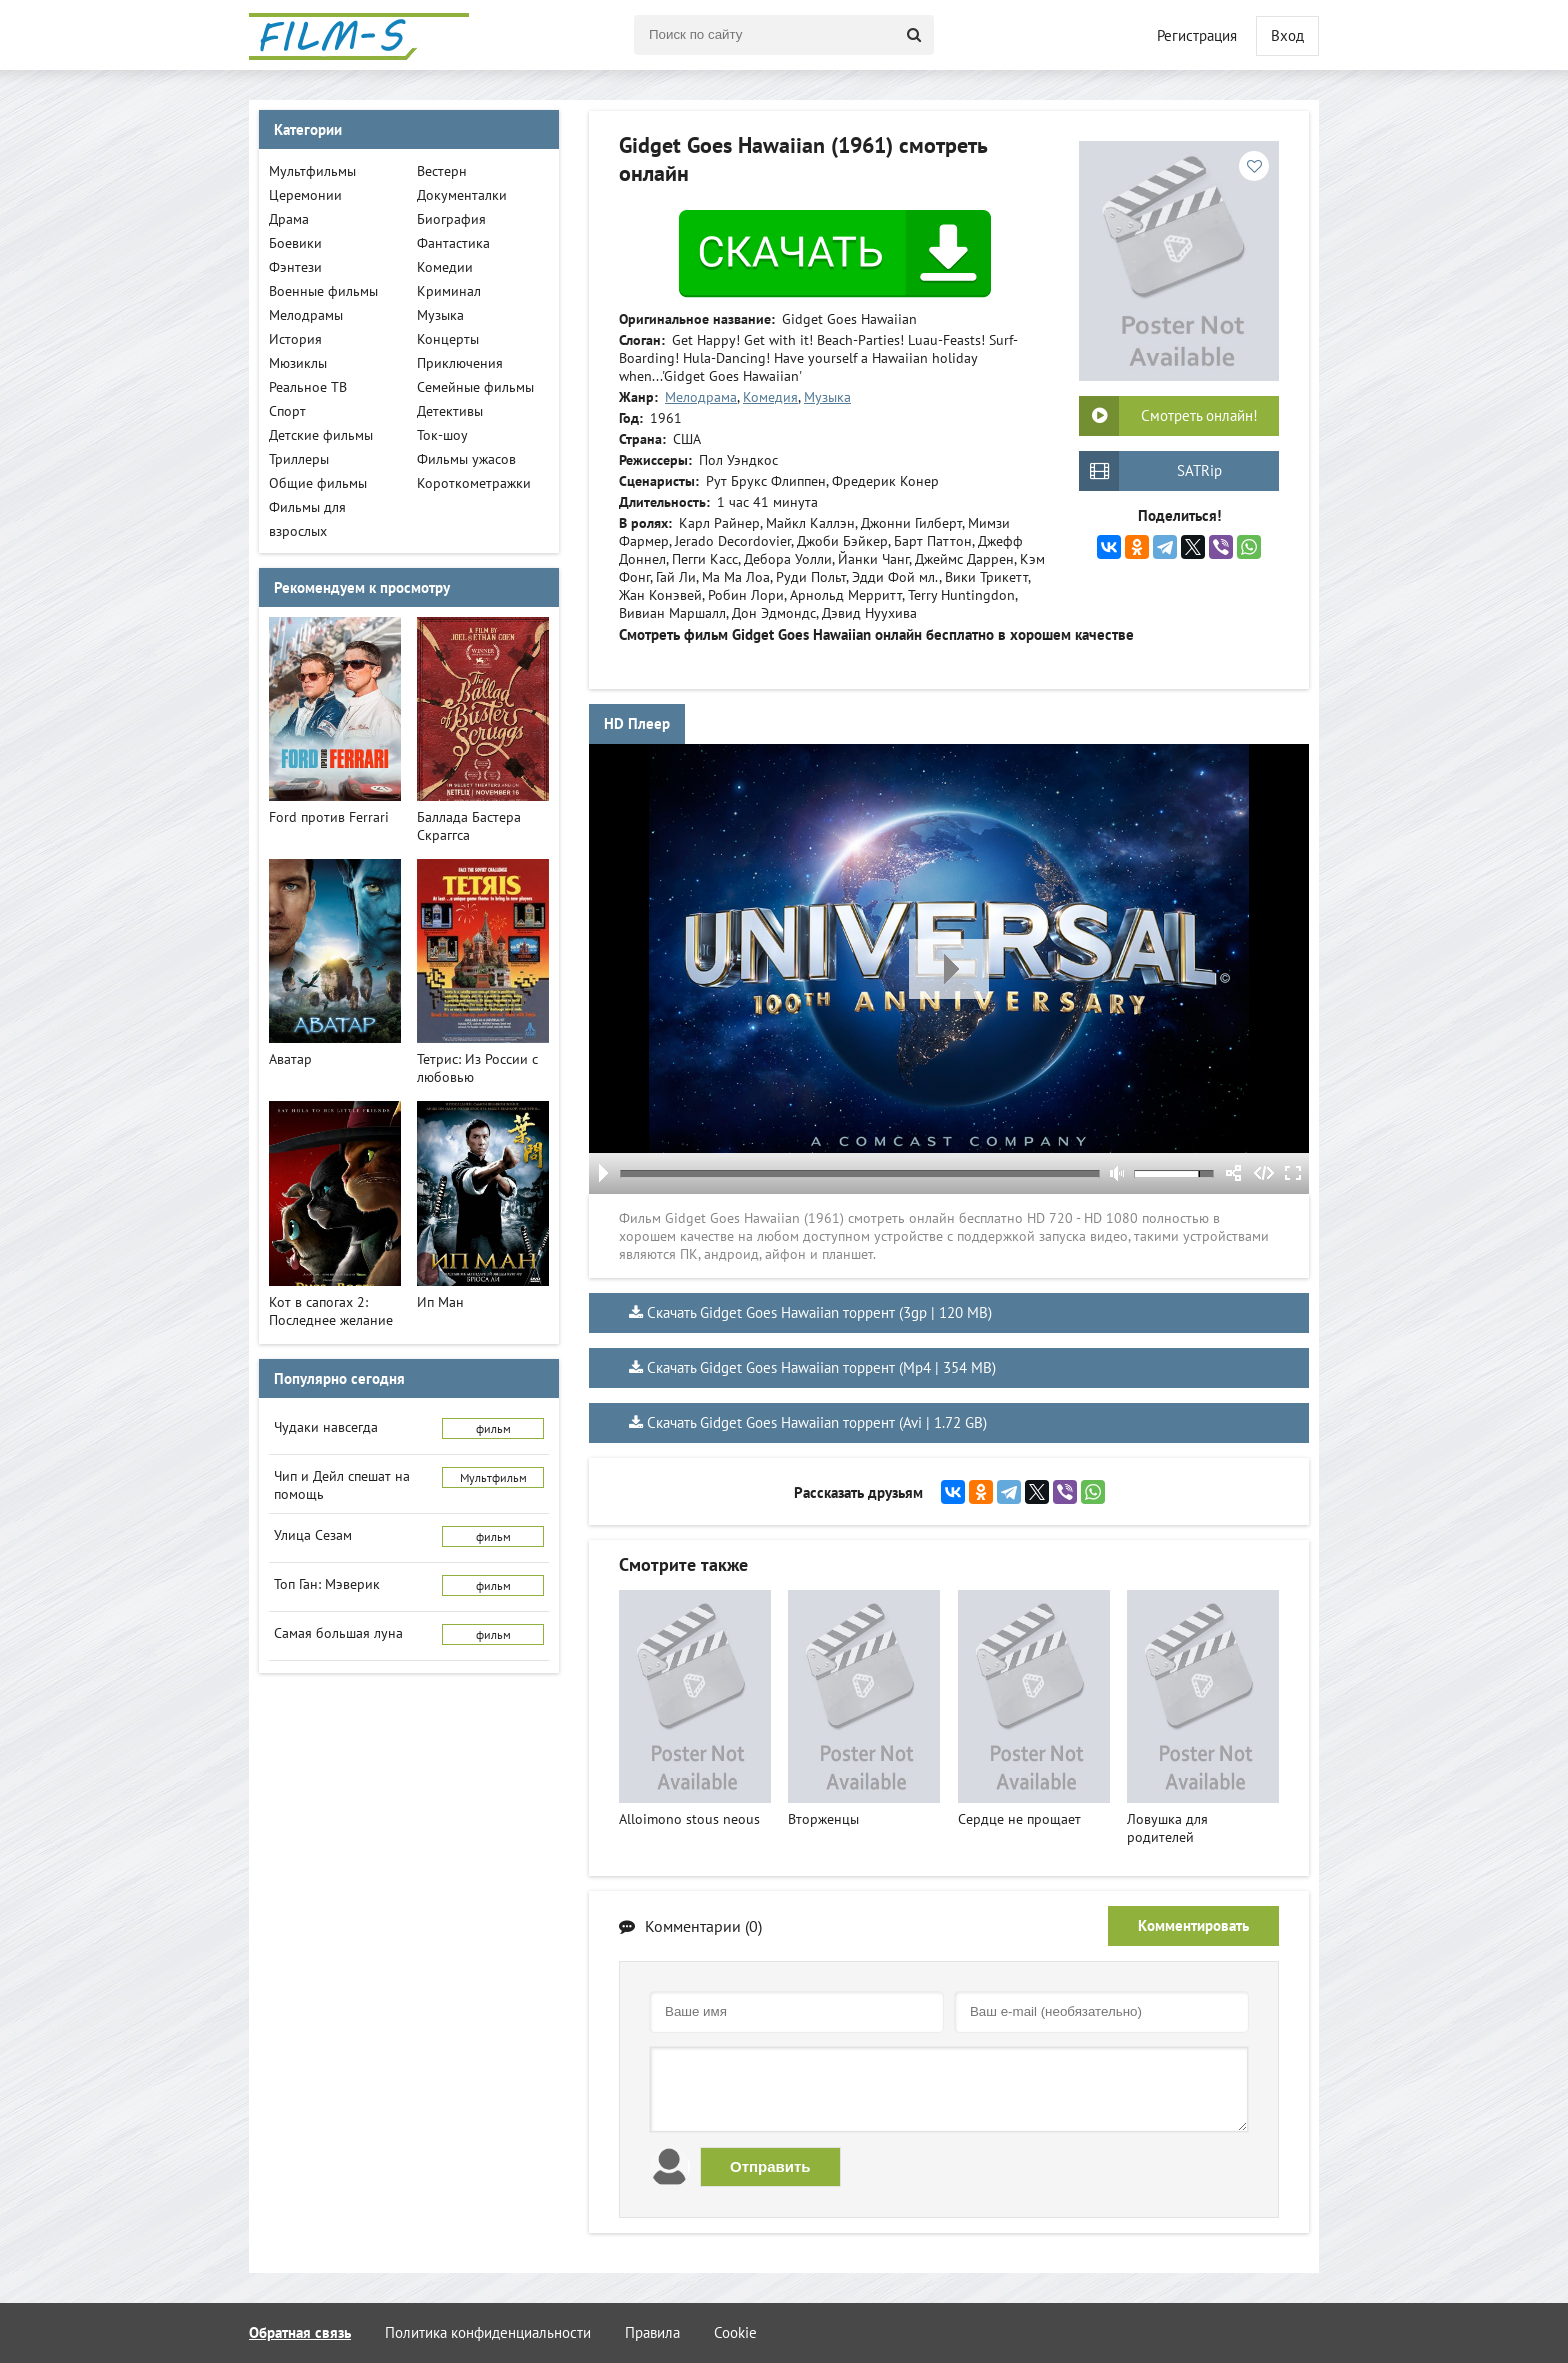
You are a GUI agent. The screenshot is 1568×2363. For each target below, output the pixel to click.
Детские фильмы (321, 435)
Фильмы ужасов (466, 459)
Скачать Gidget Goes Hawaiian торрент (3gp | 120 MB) (819, 1312)
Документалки (462, 195)
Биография (451, 219)
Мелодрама (701, 397)
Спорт (287, 411)
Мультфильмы (312, 171)
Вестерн (442, 171)
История (295, 339)
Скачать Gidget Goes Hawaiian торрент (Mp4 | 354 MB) (821, 1367)
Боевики (295, 243)
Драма (289, 219)
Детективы (450, 411)
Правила (652, 2332)
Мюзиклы (298, 363)
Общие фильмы (318, 483)
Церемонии (305, 195)
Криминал (449, 291)
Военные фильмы (323, 291)
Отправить (770, 2166)
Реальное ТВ (308, 387)
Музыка (827, 397)
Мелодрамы (306, 315)
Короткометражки (474, 483)
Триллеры (299, 459)
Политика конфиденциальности (488, 2332)
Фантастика (453, 243)
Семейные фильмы (475, 387)
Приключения (460, 363)
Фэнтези (295, 267)
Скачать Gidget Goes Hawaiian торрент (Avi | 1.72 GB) (817, 1422)
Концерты (448, 339)
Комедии (445, 267)
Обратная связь (300, 2332)
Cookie (735, 2332)
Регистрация (1197, 35)
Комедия (770, 397)
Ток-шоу (442, 435)
